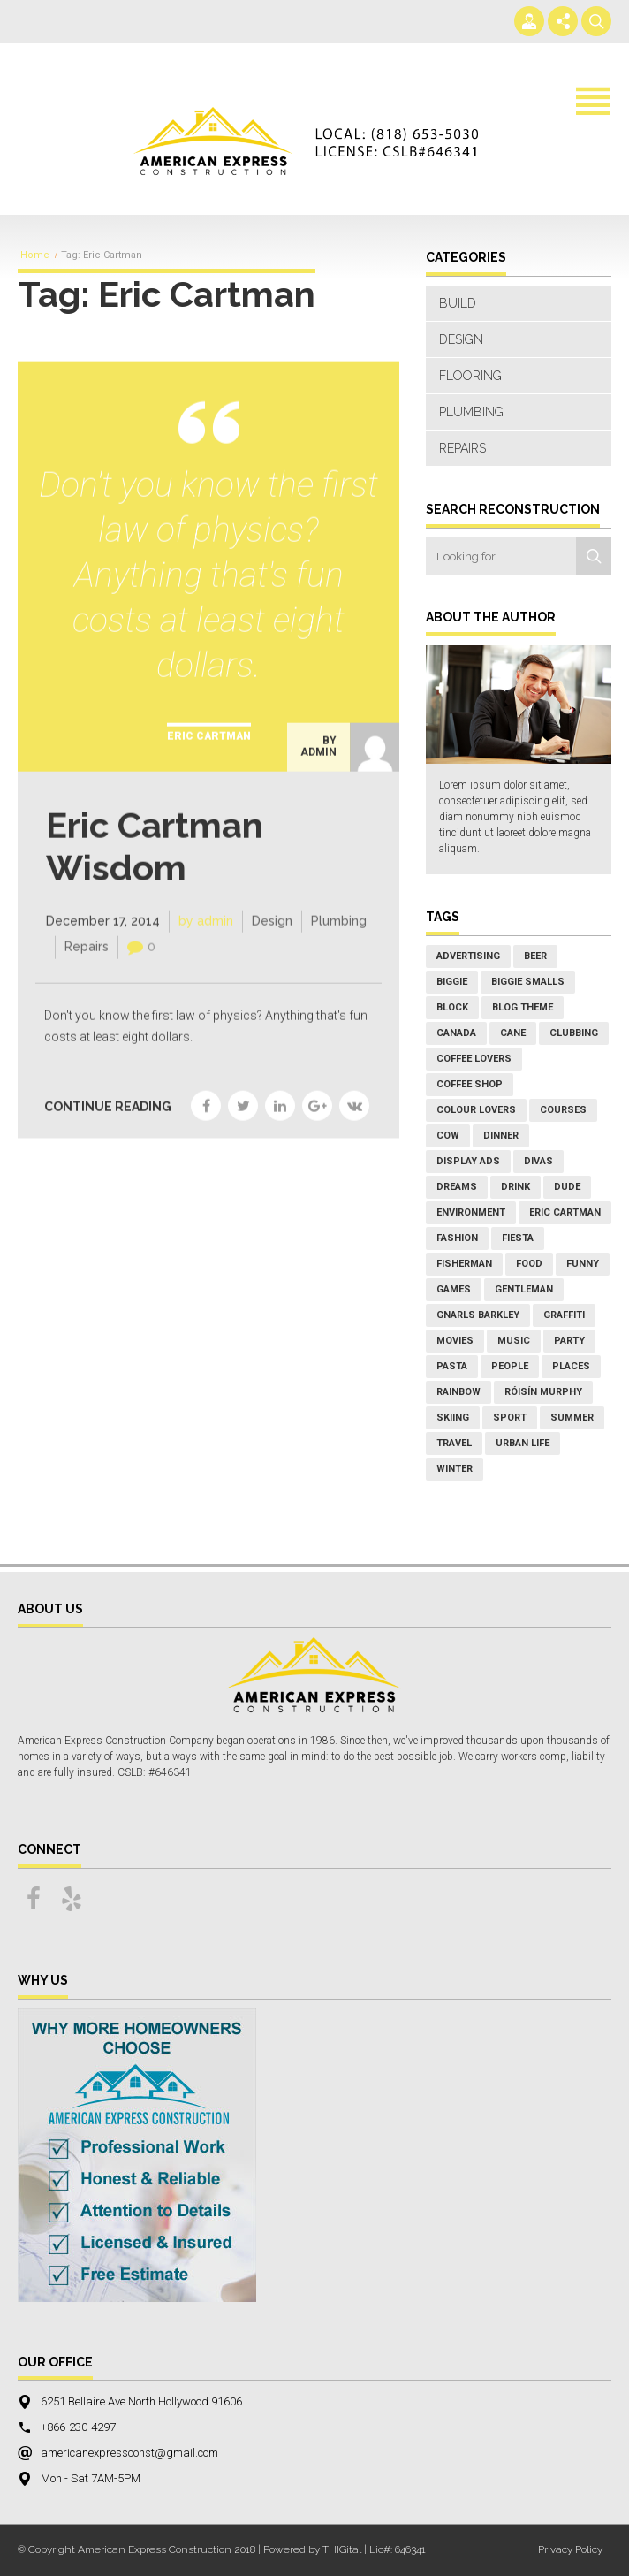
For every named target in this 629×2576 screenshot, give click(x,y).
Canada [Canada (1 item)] (456, 1033)
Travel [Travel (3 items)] (454, 1443)
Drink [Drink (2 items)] (515, 1187)
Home (34, 255)
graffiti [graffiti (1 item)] (564, 1315)
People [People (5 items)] (509, 1366)
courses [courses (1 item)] (563, 1110)
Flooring (470, 376)
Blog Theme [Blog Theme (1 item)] (522, 1007)
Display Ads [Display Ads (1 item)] (468, 1161)
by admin (318, 761)
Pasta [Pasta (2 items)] (451, 1366)
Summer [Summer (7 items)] (572, 1417)
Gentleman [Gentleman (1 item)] (524, 1289)
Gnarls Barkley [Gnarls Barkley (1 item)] (477, 1315)
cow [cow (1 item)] (447, 1135)
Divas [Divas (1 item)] (538, 1161)
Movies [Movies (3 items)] (455, 1340)
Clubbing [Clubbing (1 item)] (573, 1033)
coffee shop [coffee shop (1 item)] (469, 1084)
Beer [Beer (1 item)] (535, 956)
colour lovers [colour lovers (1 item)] (476, 1110)
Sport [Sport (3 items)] (510, 1417)
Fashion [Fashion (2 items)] (457, 1238)
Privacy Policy (570, 2549)
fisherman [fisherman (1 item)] (464, 1263)
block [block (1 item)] (452, 1007)
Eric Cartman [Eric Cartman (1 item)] (565, 1212)
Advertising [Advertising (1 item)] (468, 956)
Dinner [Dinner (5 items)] (501, 1135)
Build (457, 303)
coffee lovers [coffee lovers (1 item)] (474, 1058)
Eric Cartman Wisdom (154, 861)
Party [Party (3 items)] (569, 1340)
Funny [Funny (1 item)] (582, 1263)
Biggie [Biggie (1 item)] (451, 981)
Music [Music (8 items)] (513, 1340)
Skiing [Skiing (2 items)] (452, 1417)
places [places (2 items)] (571, 1366)
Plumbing (339, 935)
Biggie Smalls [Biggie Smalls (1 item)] (528, 981)
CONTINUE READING (107, 1121)
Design (272, 935)
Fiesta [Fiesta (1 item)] (518, 1238)
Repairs (86, 962)
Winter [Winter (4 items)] (454, 1469)
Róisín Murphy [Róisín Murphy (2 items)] (543, 1392)
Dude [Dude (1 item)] (567, 1187)
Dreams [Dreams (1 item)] (456, 1187)
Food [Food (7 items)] (529, 1263)
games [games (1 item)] (453, 1289)
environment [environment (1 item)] (470, 1212)
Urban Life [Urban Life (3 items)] (522, 1443)
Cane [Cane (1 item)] (513, 1033)
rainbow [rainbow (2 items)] (458, 1392)
